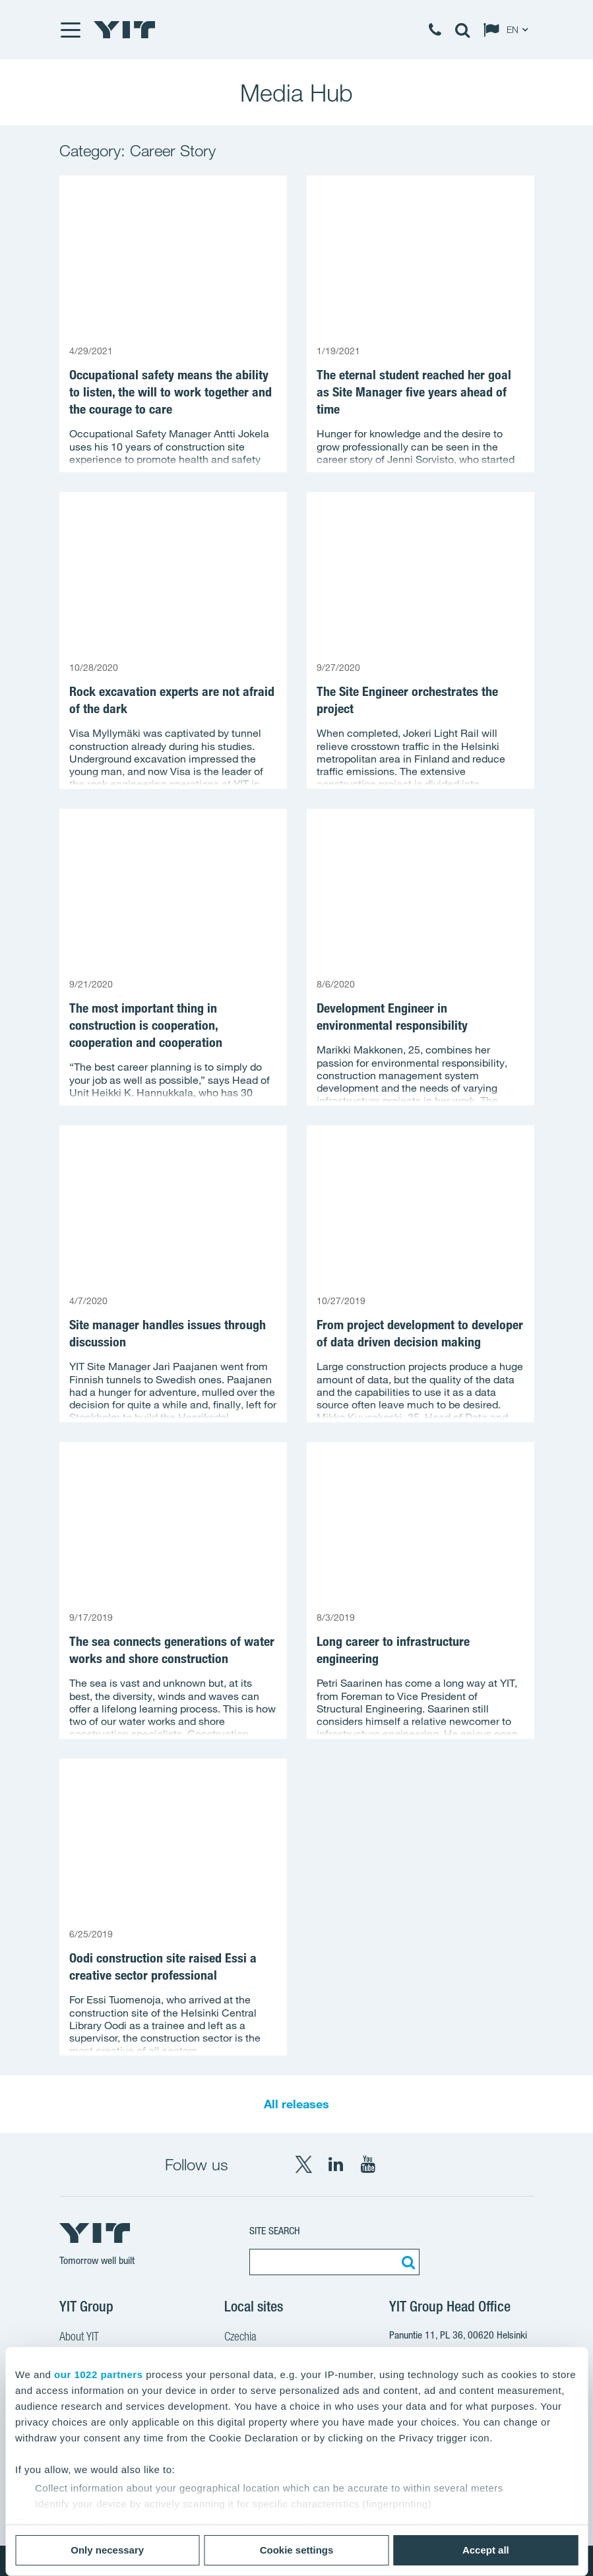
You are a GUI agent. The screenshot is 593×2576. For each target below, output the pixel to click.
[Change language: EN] (508, 29)
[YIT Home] (125, 29)
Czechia (240, 2338)
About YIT (79, 2338)
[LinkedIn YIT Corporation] (335, 2164)
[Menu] (69, 29)
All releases (296, 2103)
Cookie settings (297, 2550)
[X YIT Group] (303, 2164)
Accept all (485, 2550)
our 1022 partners (98, 2374)
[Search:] (406, 2262)
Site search (274, 2230)
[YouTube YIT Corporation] (368, 2164)
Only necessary (107, 2550)
